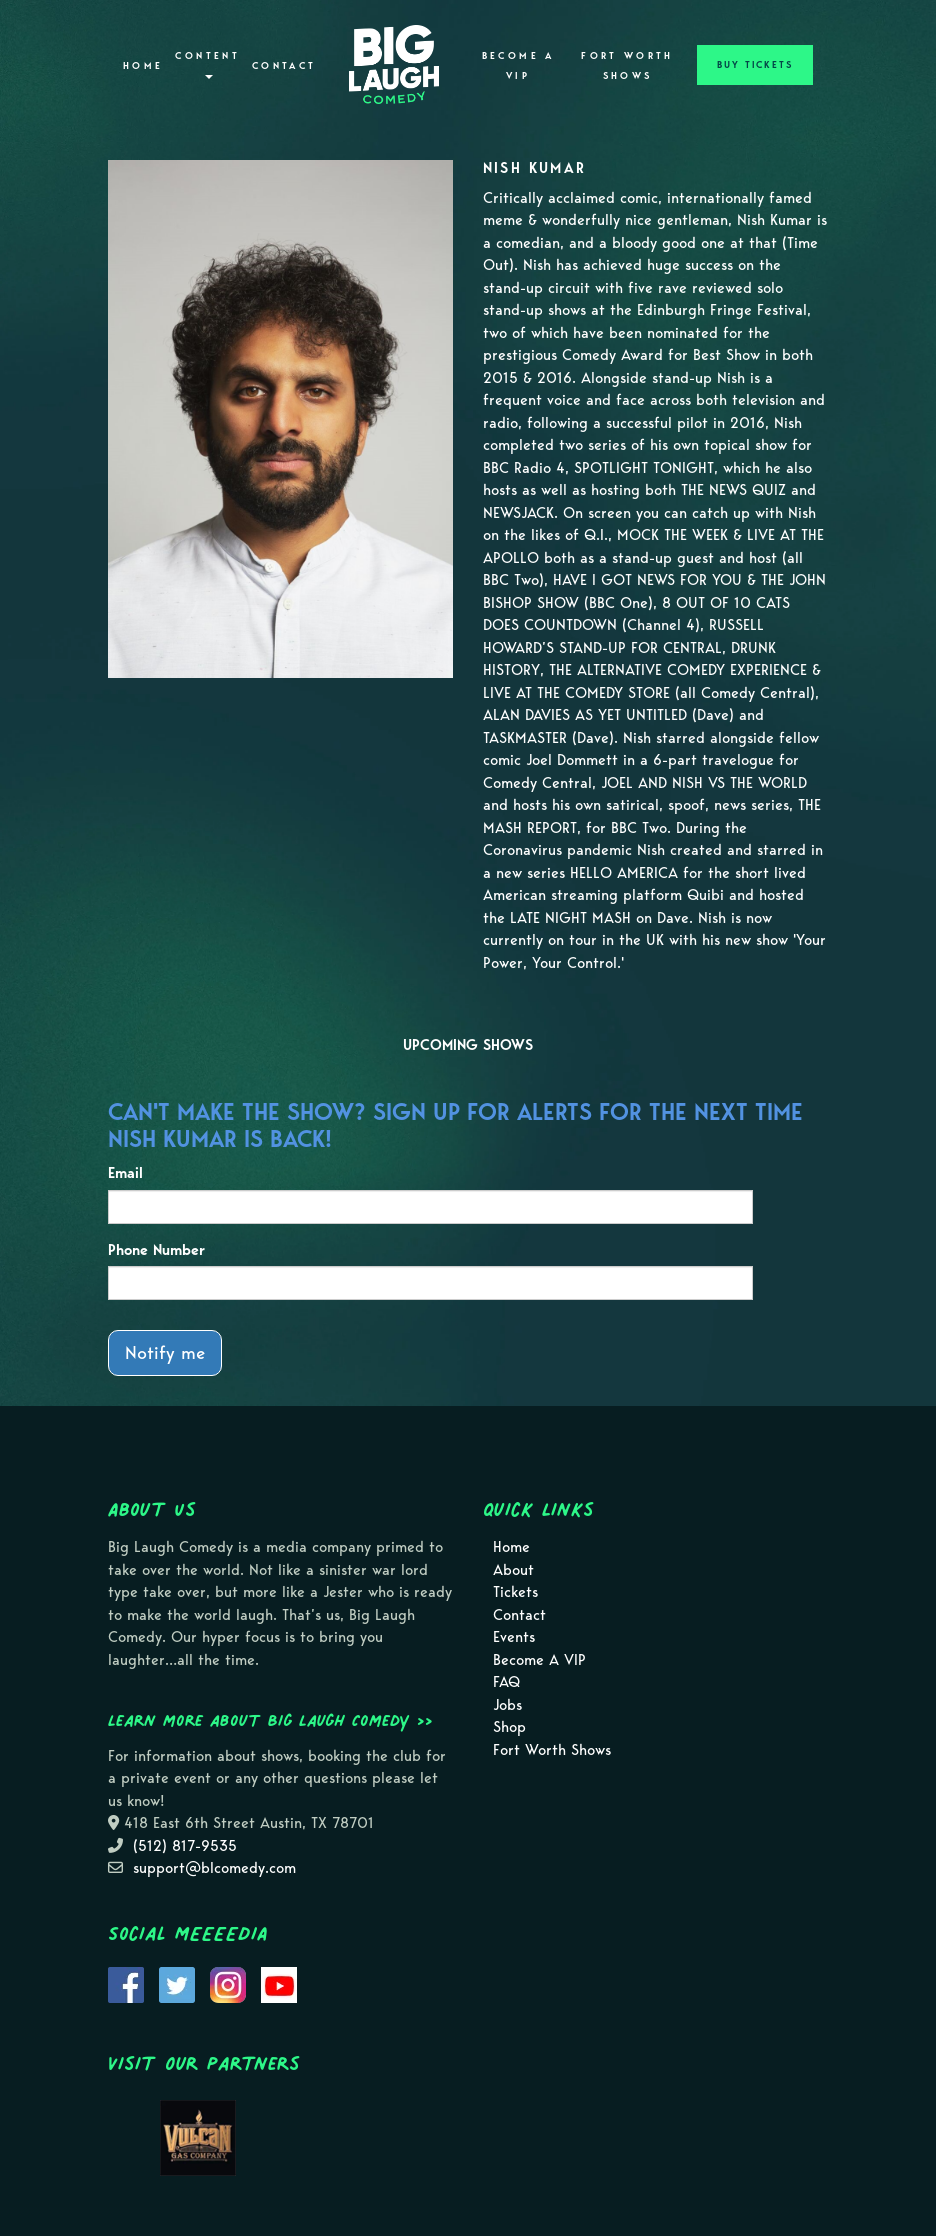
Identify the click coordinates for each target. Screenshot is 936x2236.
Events (514, 1637)
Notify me (165, 1352)
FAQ (506, 1682)
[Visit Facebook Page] (126, 1983)
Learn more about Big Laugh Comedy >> (270, 1720)
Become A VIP (518, 66)
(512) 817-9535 (185, 1846)
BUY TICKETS (755, 65)
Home (143, 66)
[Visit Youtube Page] (279, 1983)
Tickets (515, 1592)
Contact (284, 66)
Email (125, 1173)
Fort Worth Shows (627, 66)
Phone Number (156, 1250)
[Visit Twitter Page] (177, 1983)
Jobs (507, 1705)
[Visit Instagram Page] (228, 1983)
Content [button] (207, 64)
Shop (509, 1727)
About (513, 1570)
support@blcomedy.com (214, 1868)
